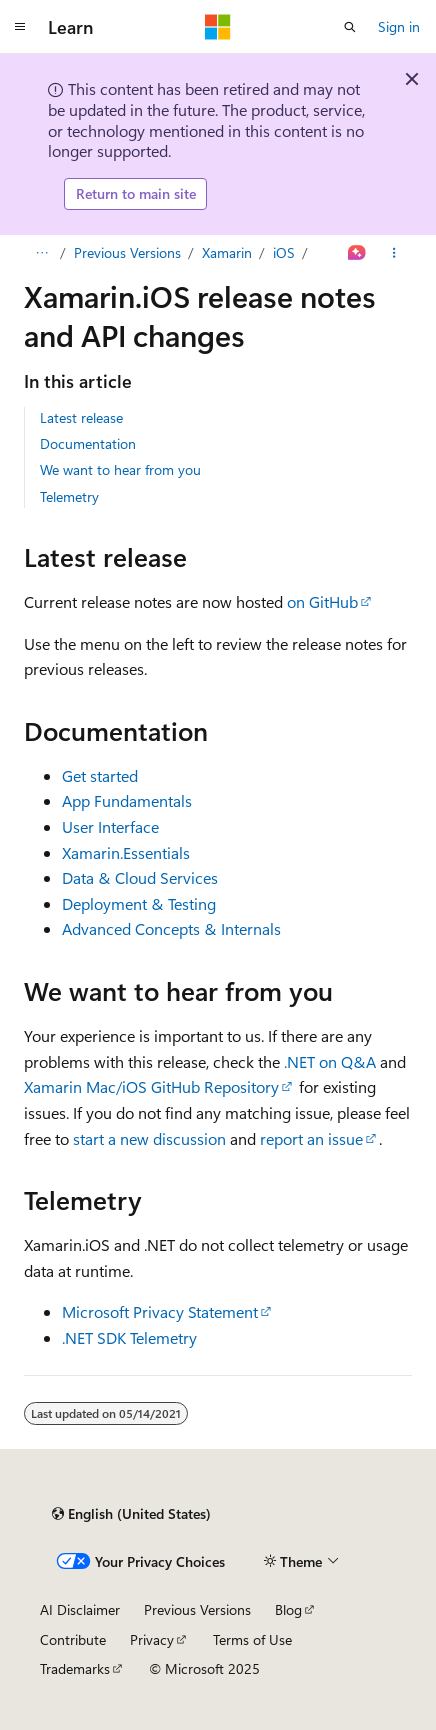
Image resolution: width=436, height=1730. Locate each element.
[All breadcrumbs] (41, 253)
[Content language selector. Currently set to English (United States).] (131, 1514)
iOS (284, 252)
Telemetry (69, 496)
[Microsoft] (218, 27)
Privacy (152, 1639)
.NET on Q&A (330, 1061)
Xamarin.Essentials (126, 852)
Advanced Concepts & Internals (171, 928)
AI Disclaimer (80, 1609)
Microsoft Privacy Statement (160, 1311)
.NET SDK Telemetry (129, 1337)
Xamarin (227, 252)
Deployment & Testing (139, 903)
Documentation (88, 443)
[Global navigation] (20, 27)
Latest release (81, 417)
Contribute (73, 1639)
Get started (100, 775)
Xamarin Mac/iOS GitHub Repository (151, 1086)
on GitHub (322, 601)
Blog (288, 1609)
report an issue (311, 1138)
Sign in (399, 26)
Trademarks (75, 1668)
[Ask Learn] (357, 253)
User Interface (110, 826)
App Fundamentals (127, 800)
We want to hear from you (120, 469)
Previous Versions (127, 252)
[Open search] (350, 27)
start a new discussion (149, 1138)
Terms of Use (252, 1639)
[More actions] (394, 253)
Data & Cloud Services (140, 877)
